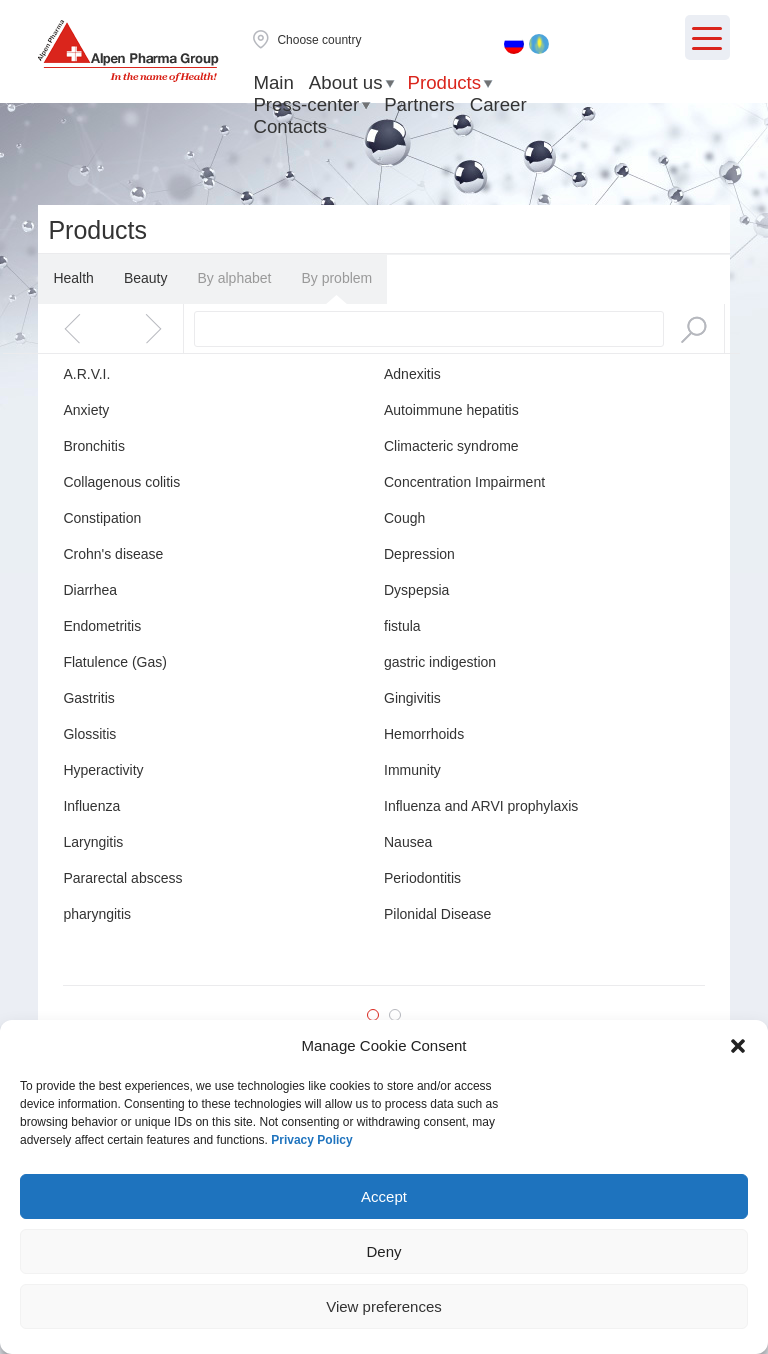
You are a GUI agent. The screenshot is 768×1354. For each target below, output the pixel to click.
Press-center (306, 104)
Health (73, 278)
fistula (402, 626)
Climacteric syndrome (451, 446)
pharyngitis (97, 914)
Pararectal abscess (122, 878)
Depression (419, 554)
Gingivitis (412, 698)
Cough (404, 518)
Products (445, 82)
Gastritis (88, 698)
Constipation (102, 518)
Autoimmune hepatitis (451, 410)
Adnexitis (412, 374)
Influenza (91, 806)
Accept (384, 1196)
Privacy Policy (311, 1140)
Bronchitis (93, 446)
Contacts (290, 126)
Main (273, 82)
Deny (383, 1251)
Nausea (408, 842)
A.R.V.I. (86, 374)
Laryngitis (93, 842)
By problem (336, 278)
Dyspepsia (416, 590)
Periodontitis (422, 878)
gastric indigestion (440, 662)
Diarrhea (90, 590)
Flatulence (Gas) (114, 662)
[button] (738, 1046)
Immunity (412, 770)
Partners (419, 104)
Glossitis (89, 734)
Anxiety (86, 410)
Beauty (146, 278)
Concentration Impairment (464, 482)
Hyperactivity (103, 770)
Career (498, 104)
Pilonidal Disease (437, 914)
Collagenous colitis (121, 482)
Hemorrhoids (424, 734)
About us (346, 82)
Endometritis (102, 626)
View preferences (384, 1306)
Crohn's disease (113, 554)
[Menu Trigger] (707, 37)
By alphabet (234, 278)
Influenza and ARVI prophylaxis (481, 806)
